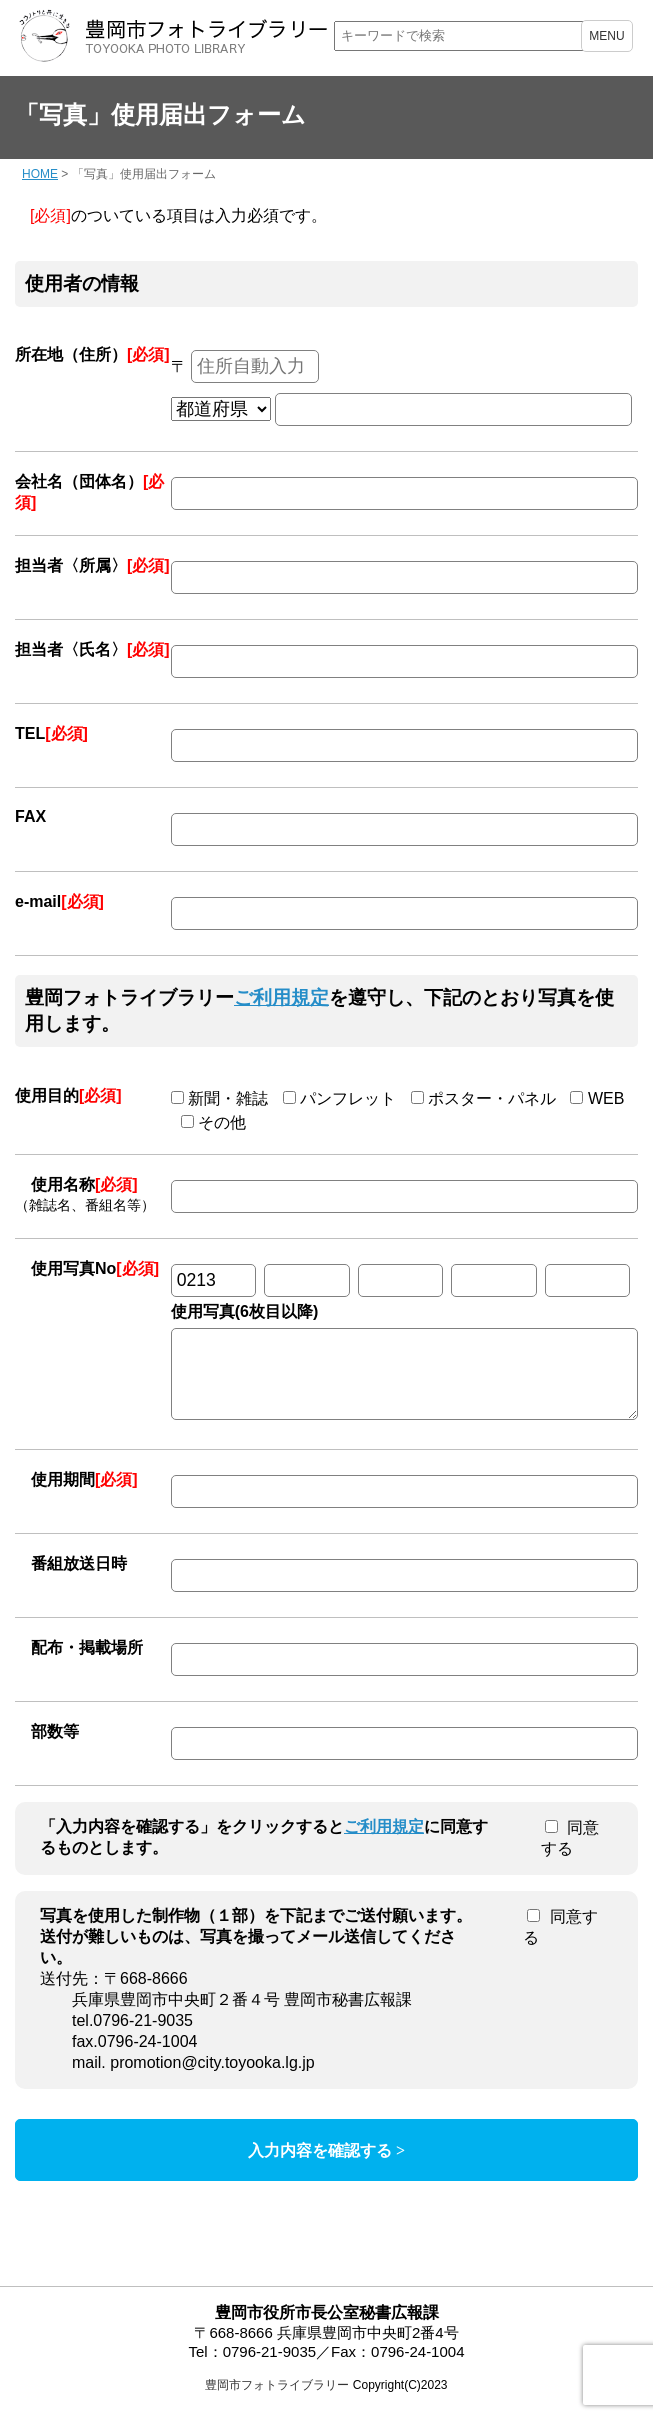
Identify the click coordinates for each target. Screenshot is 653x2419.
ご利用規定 (281, 997)
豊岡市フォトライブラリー (277, 2400)
